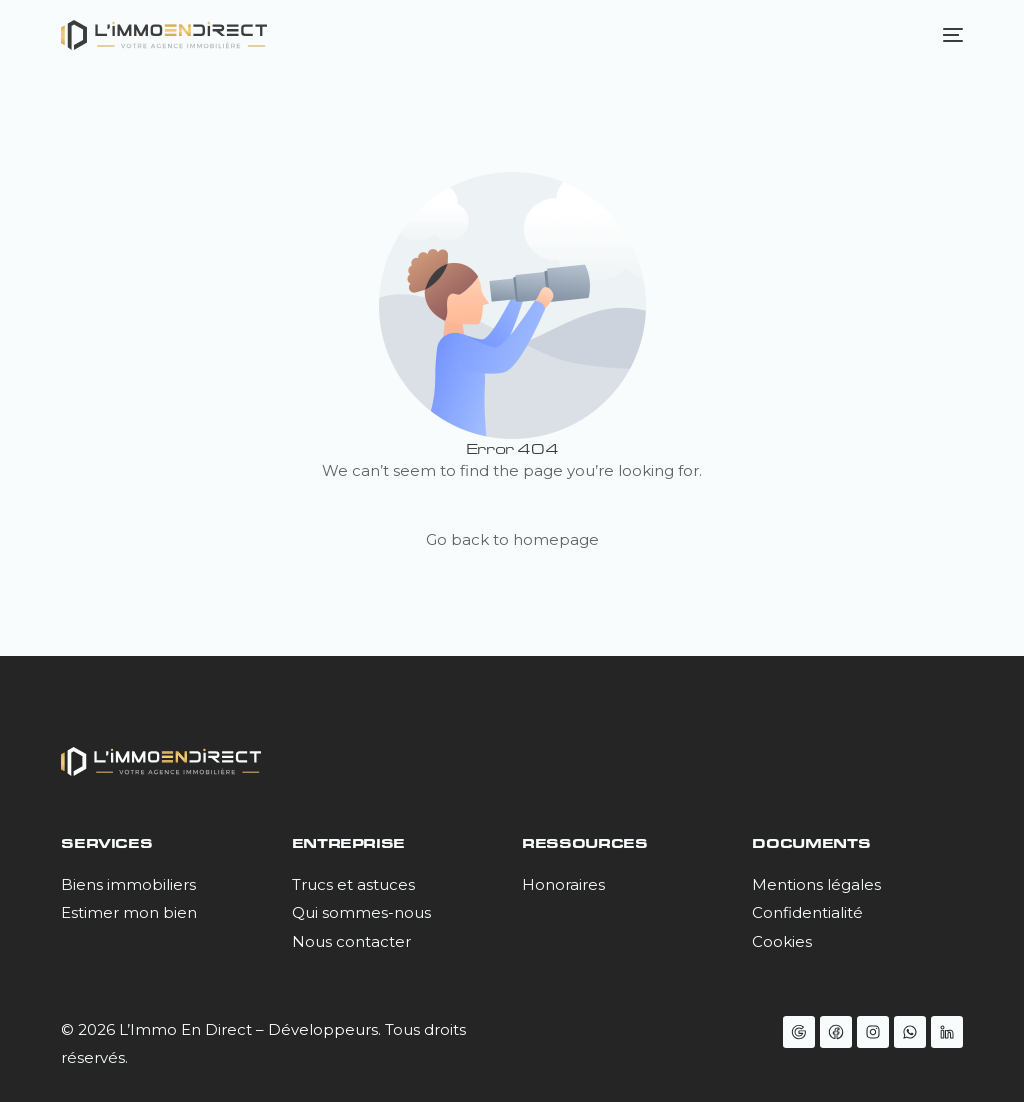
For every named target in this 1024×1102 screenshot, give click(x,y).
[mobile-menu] (948, 35)
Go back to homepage (512, 539)
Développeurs (323, 1029)
